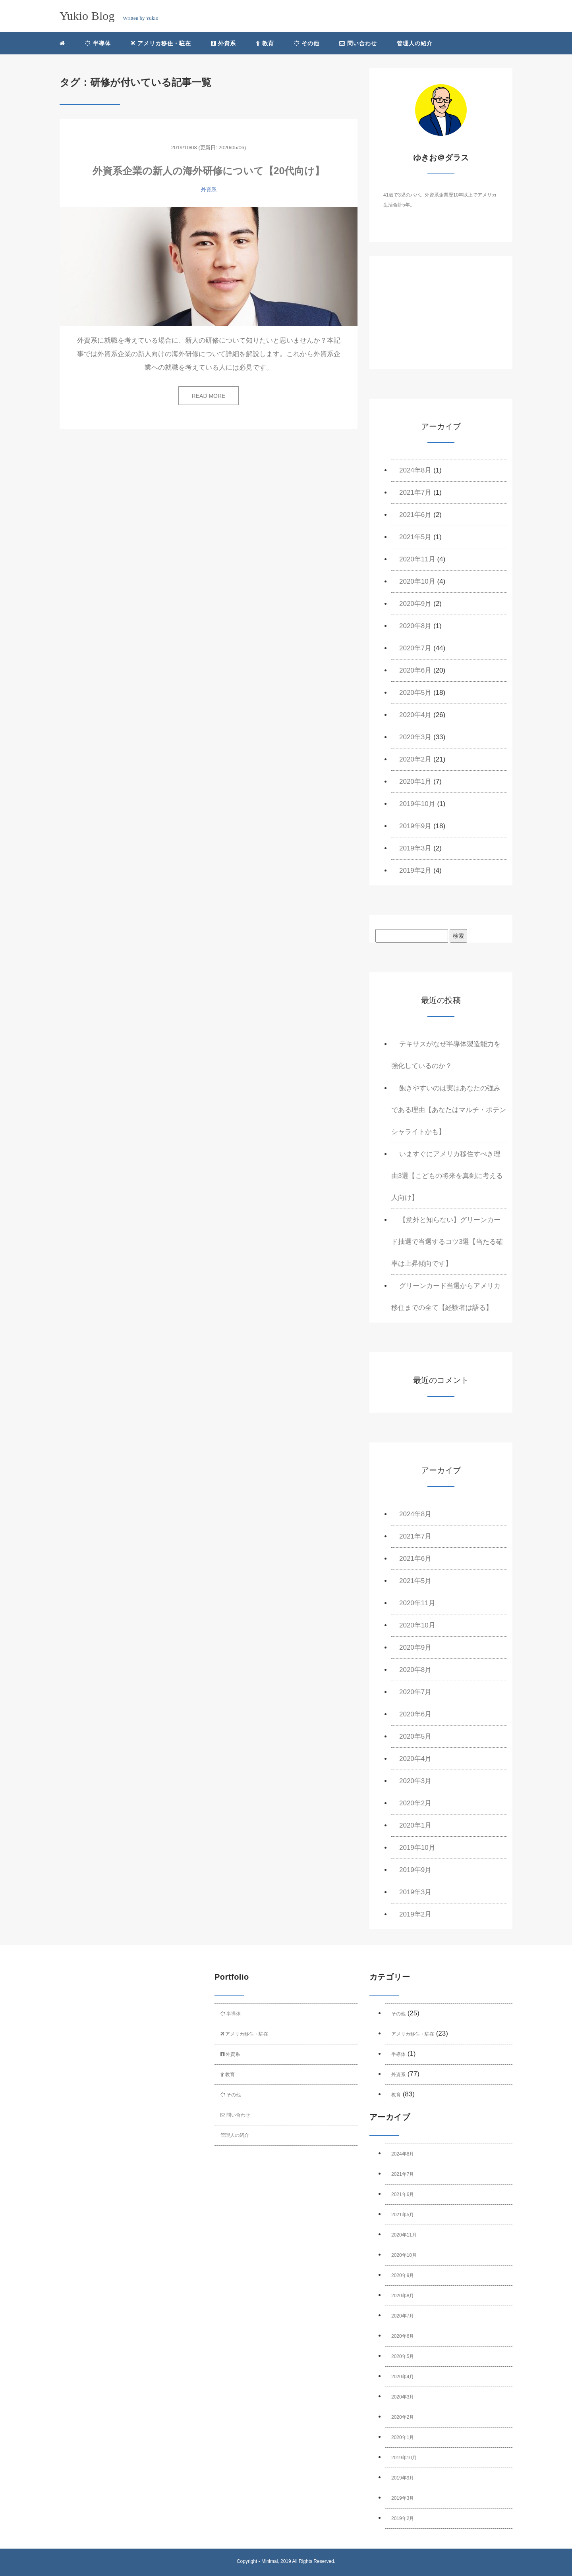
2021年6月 (415, 515)
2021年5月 (415, 537)
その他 (307, 43)
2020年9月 (415, 603)
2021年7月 (415, 492)
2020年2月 (415, 759)
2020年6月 (415, 670)
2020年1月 (415, 781)
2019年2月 (415, 870)
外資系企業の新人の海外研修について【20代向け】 (209, 170)
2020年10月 (417, 581)
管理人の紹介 (415, 43)
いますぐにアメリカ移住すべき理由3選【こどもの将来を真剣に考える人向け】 (447, 1175)
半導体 (98, 43)
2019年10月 (417, 804)
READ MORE (209, 396)
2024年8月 (415, 470)
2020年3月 (415, 737)
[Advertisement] (440, 319)
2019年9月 (415, 826)
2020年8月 (415, 626)
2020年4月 (415, 715)
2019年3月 (415, 848)
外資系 (223, 43)
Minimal (269, 2561)
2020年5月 (415, 692)
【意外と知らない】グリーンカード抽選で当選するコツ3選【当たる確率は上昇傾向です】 (447, 1241)
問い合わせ (358, 43)
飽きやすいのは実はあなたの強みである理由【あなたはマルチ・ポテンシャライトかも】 (448, 1110)
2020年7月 (415, 648)
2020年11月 (417, 559)
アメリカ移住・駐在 (161, 43)
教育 (265, 43)
